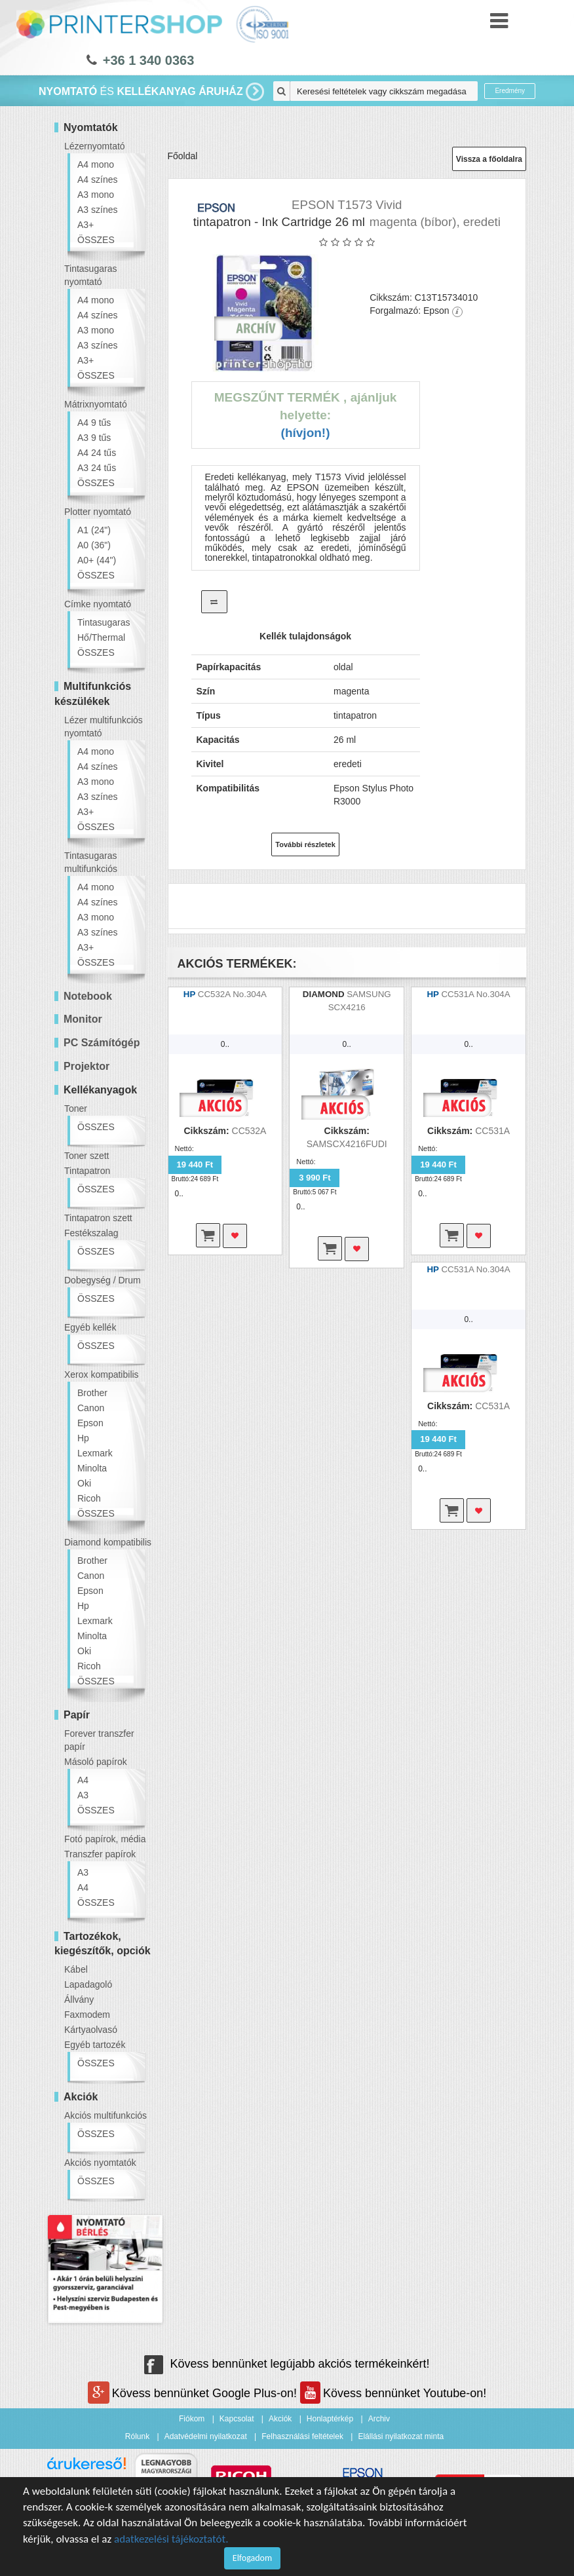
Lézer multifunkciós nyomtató (103, 726)
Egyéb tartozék (94, 2044)
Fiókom (191, 2418)
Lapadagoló (88, 1984)
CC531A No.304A (475, 994)
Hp (83, 1438)
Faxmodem (87, 2014)
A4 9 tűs (94, 422)
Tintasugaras (103, 622)
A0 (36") (94, 545)
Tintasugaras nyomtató (90, 275)
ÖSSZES (96, 240)
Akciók (280, 2418)
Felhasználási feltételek (302, 2436)
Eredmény (510, 90)
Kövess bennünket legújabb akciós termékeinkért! (286, 2363)
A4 (82, 1780)
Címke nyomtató (97, 604)
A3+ (85, 224)
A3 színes (97, 209)
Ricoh (89, 1498)
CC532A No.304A (232, 994)
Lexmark (95, 1453)
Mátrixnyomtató (95, 404)
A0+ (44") (96, 560)
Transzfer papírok (100, 1854)
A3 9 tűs (94, 437)
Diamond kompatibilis (107, 1542)
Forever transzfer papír (99, 1740)
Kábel (76, 1969)
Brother (92, 1393)
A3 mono (95, 194)
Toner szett (86, 1155)
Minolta (92, 1468)
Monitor (83, 1019)
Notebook (88, 996)
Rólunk (137, 2436)
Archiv (379, 2418)
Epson (90, 1423)
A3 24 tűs (96, 468)
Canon (90, 1408)
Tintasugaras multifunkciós (90, 862)
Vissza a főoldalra (489, 159)
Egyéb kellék (90, 1327)
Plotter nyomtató (97, 511)
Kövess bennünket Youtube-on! (393, 2393)
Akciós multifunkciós (105, 2115)
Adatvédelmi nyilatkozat (205, 2436)
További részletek (305, 844)
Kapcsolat (237, 2418)
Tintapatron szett (98, 1218)
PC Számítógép (102, 1042)
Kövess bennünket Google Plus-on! (194, 2393)
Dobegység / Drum (102, 1280)
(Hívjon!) (305, 433)
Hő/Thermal (101, 637)
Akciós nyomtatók (100, 2162)
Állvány (79, 1999)
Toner (75, 1108)
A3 (82, 1795)
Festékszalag (91, 1233)
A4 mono (95, 164)
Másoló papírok (95, 1761)
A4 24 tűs (96, 452)
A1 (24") (94, 530)
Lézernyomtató (94, 146)
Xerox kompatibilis (101, 1374)
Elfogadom (252, 2558)
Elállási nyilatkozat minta (401, 2436)
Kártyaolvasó (90, 2029)
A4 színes (97, 179)
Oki (84, 1483)
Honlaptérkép (330, 2418)
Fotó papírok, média (105, 1839)
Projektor (86, 1066)
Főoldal (183, 156)
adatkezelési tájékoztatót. (171, 2539)
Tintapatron (87, 1170)
